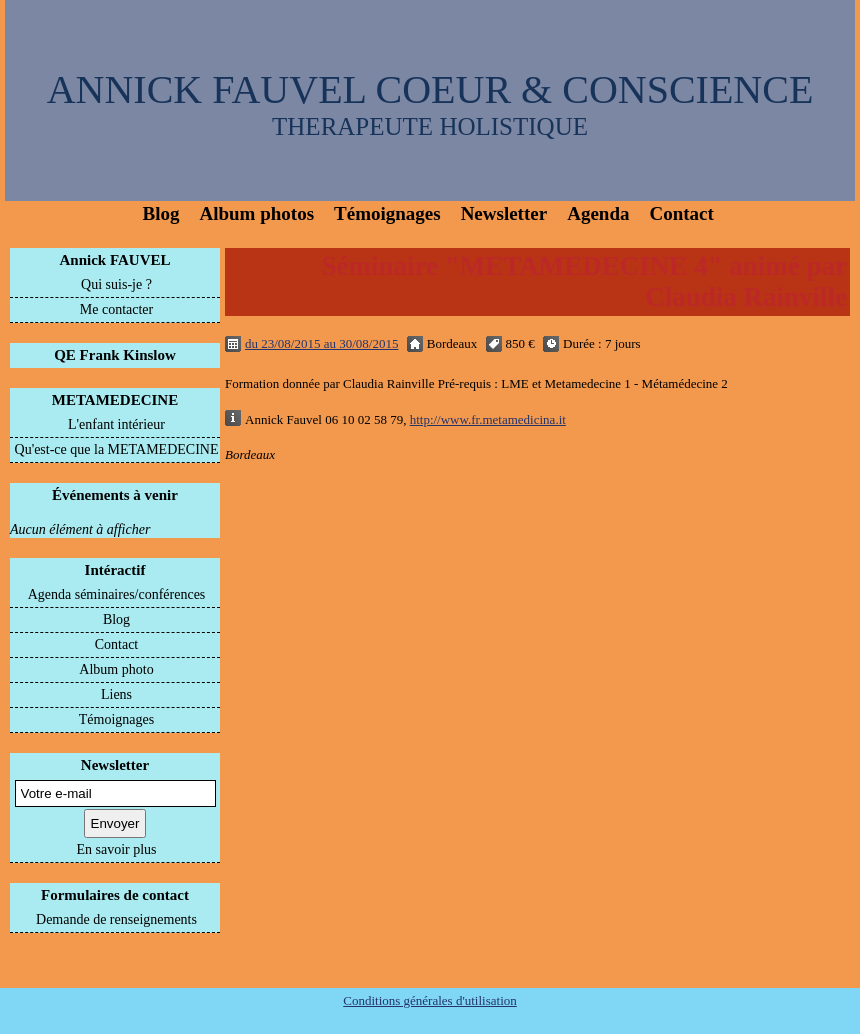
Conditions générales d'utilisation (430, 1000)
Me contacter (116, 309)
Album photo (116, 669)
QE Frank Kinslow (115, 355)
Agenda (598, 213)
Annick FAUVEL (115, 260)
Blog (161, 213)
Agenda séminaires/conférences (117, 594)
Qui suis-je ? (116, 284)
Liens (116, 694)
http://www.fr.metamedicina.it (488, 419)
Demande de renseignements (116, 919)
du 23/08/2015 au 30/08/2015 (321, 343)
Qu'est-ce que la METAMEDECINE (117, 449)
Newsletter (504, 213)
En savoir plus (116, 849)
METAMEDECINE (115, 400)
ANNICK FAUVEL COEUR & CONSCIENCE (430, 89)
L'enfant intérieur (116, 424)
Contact (681, 213)
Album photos (256, 213)
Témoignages (387, 213)
